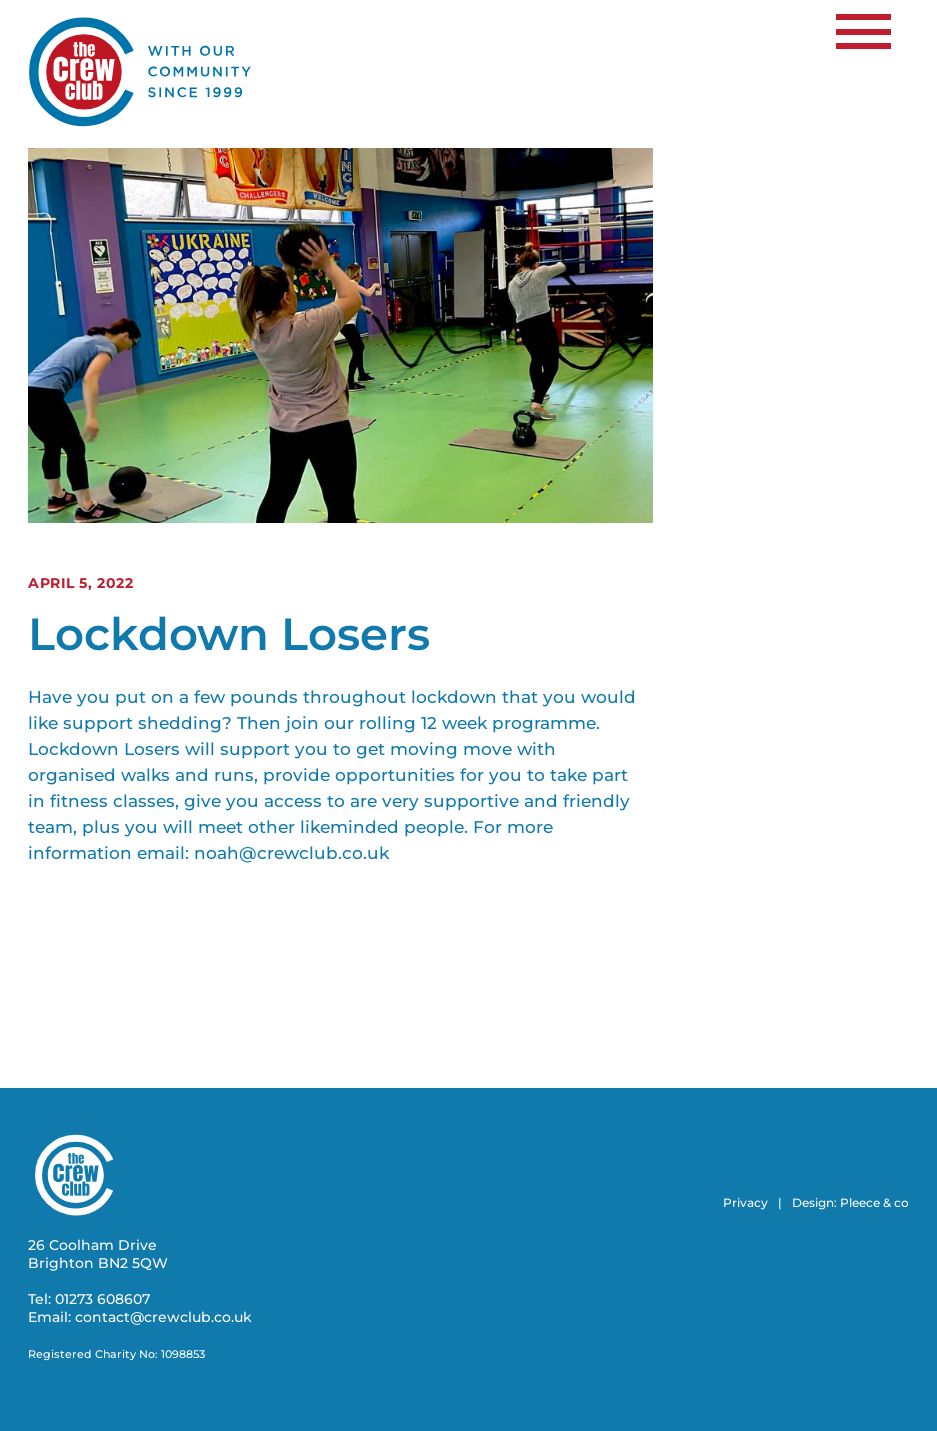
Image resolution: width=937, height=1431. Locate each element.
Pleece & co (874, 1202)
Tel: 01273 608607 (89, 1299)
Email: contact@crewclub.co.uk (140, 1317)
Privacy (745, 1202)
